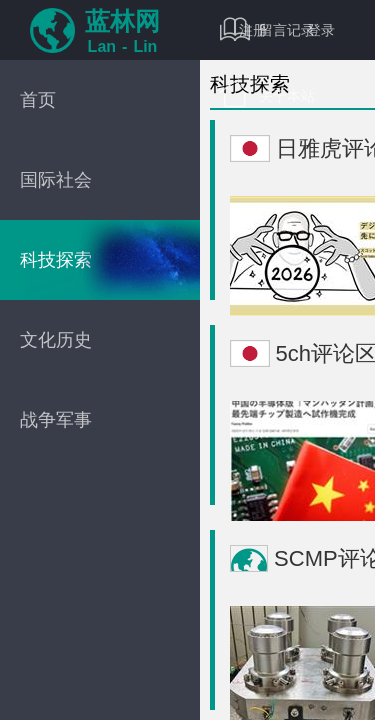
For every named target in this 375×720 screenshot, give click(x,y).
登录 (321, 30)
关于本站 (267, 95)
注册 (253, 30)
